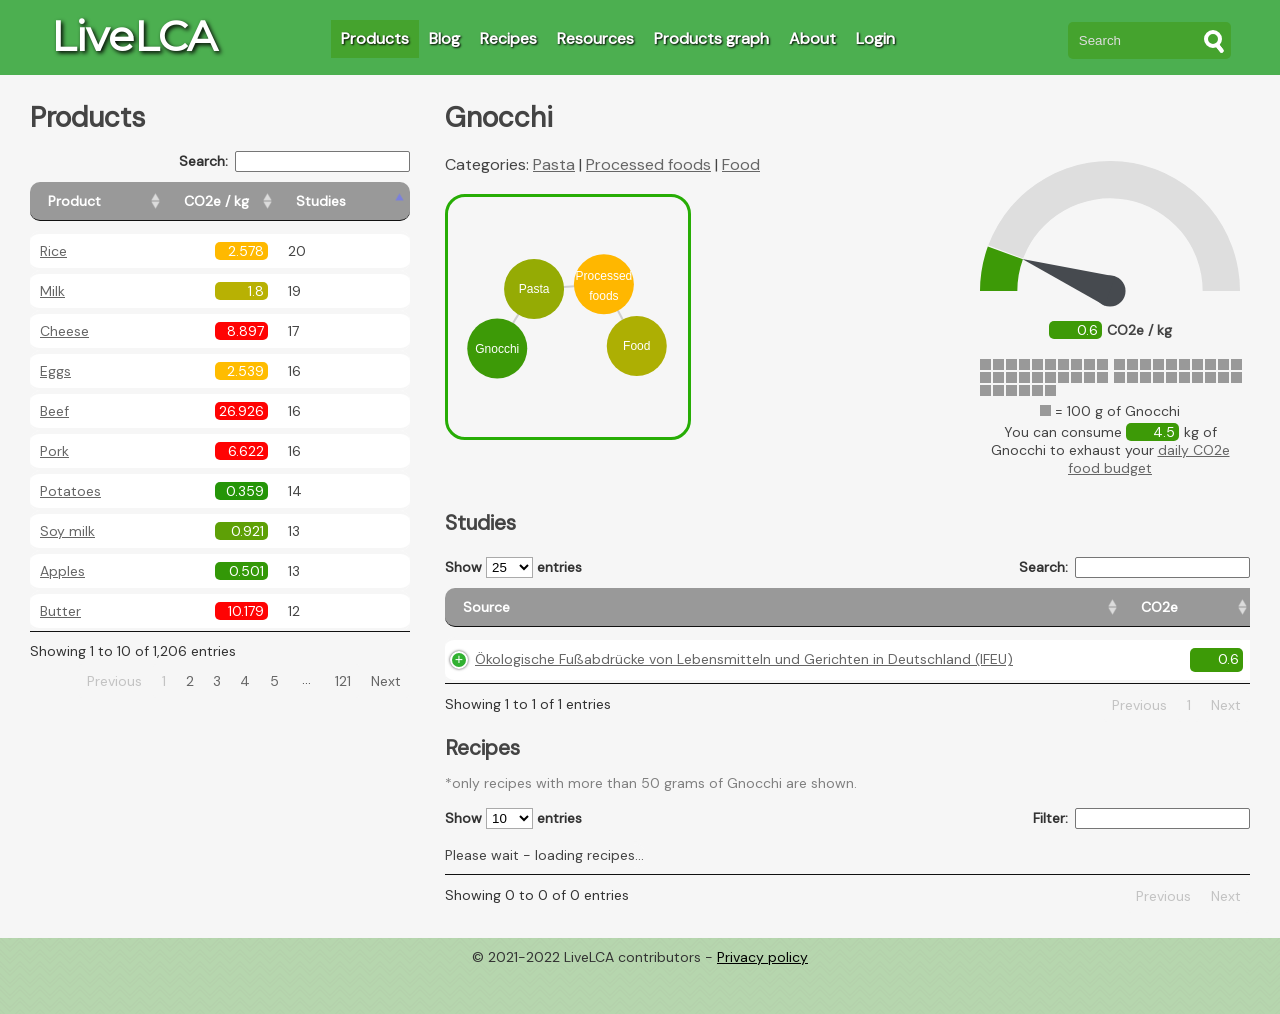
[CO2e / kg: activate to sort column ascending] (267, 201)
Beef (54, 411)
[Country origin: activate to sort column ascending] (956, 616)
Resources (595, 38)
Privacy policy (762, 999)
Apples (62, 571)
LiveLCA (134, 36)
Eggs (55, 371)
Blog (444, 38)
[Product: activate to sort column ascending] (120, 201)
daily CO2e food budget (1149, 459)
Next (386, 681)
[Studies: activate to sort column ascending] (366, 201)
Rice (53, 251)
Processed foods (648, 164)
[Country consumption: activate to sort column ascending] (1091, 616)
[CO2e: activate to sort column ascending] (863, 616)
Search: (294, 161)
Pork (54, 451)
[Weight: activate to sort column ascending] (1211, 616)
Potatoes (70, 491)
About (812, 38)
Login (875, 38)
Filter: (1141, 860)
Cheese (64, 331)
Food (741, 164)
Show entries (513, 567)
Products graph (711, 38)
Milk (52, 291)
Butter (60, 611)
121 (343, 681)
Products (375, 38)
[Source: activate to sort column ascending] (636, 616)
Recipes (508, 38)
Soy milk (67, 531)
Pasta (554, 164)
